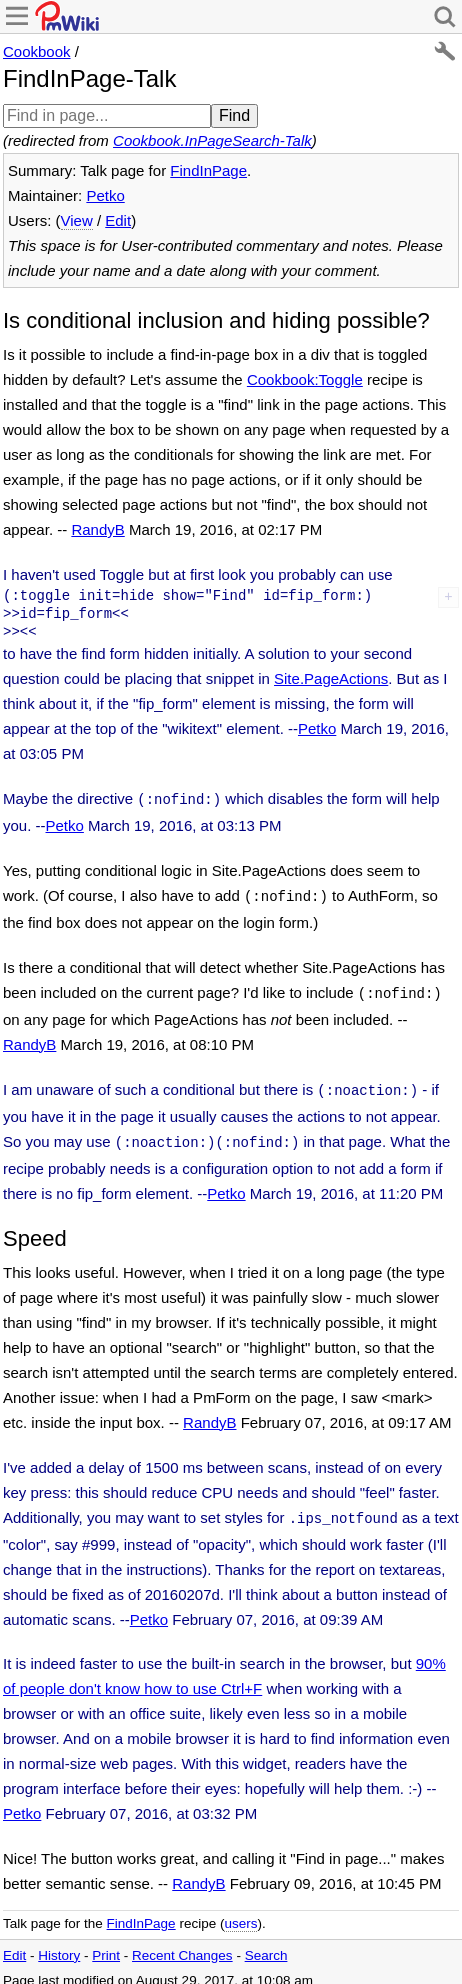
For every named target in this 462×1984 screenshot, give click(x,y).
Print (106, 1943)
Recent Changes (182, 1943)
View (77, 220)
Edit (118, 220)
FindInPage (208, 170)
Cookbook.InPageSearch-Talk (212, 140)
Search (266, 1943)
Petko (105, 195)
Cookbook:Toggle (305, 379)
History (59, 1943)
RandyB (97, 529)
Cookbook (37, 51)
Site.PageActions (331, 678)
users (240, 1911)
